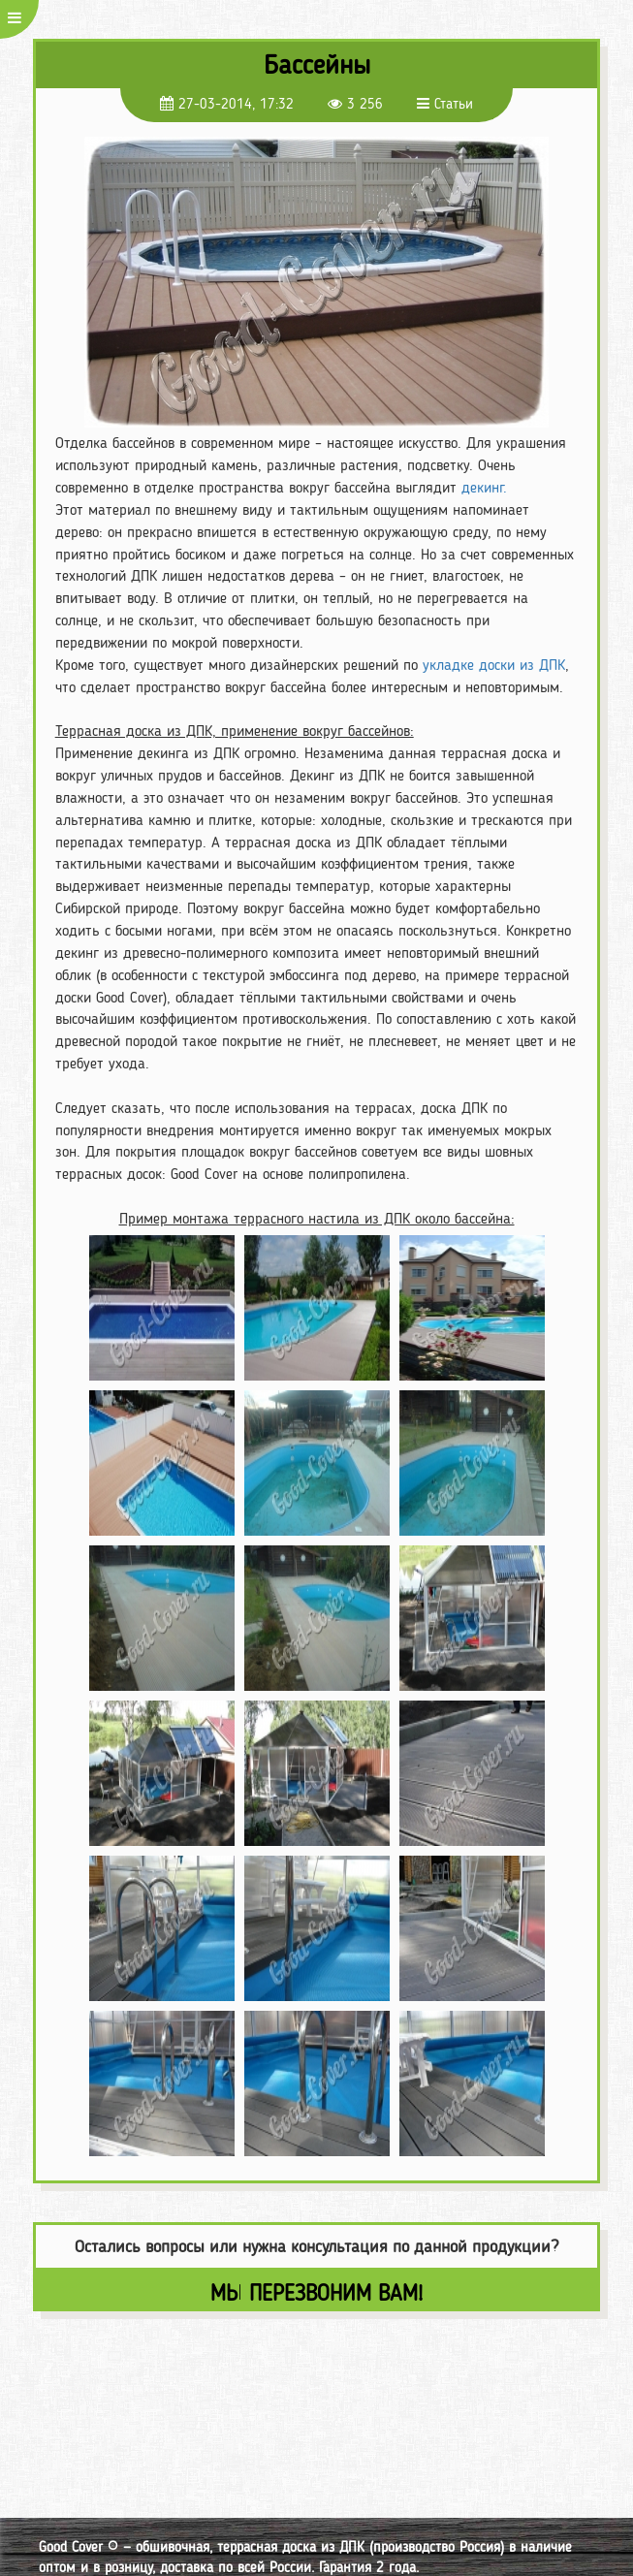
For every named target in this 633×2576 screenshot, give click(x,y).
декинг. (484, 487)
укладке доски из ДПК (494, 664)
